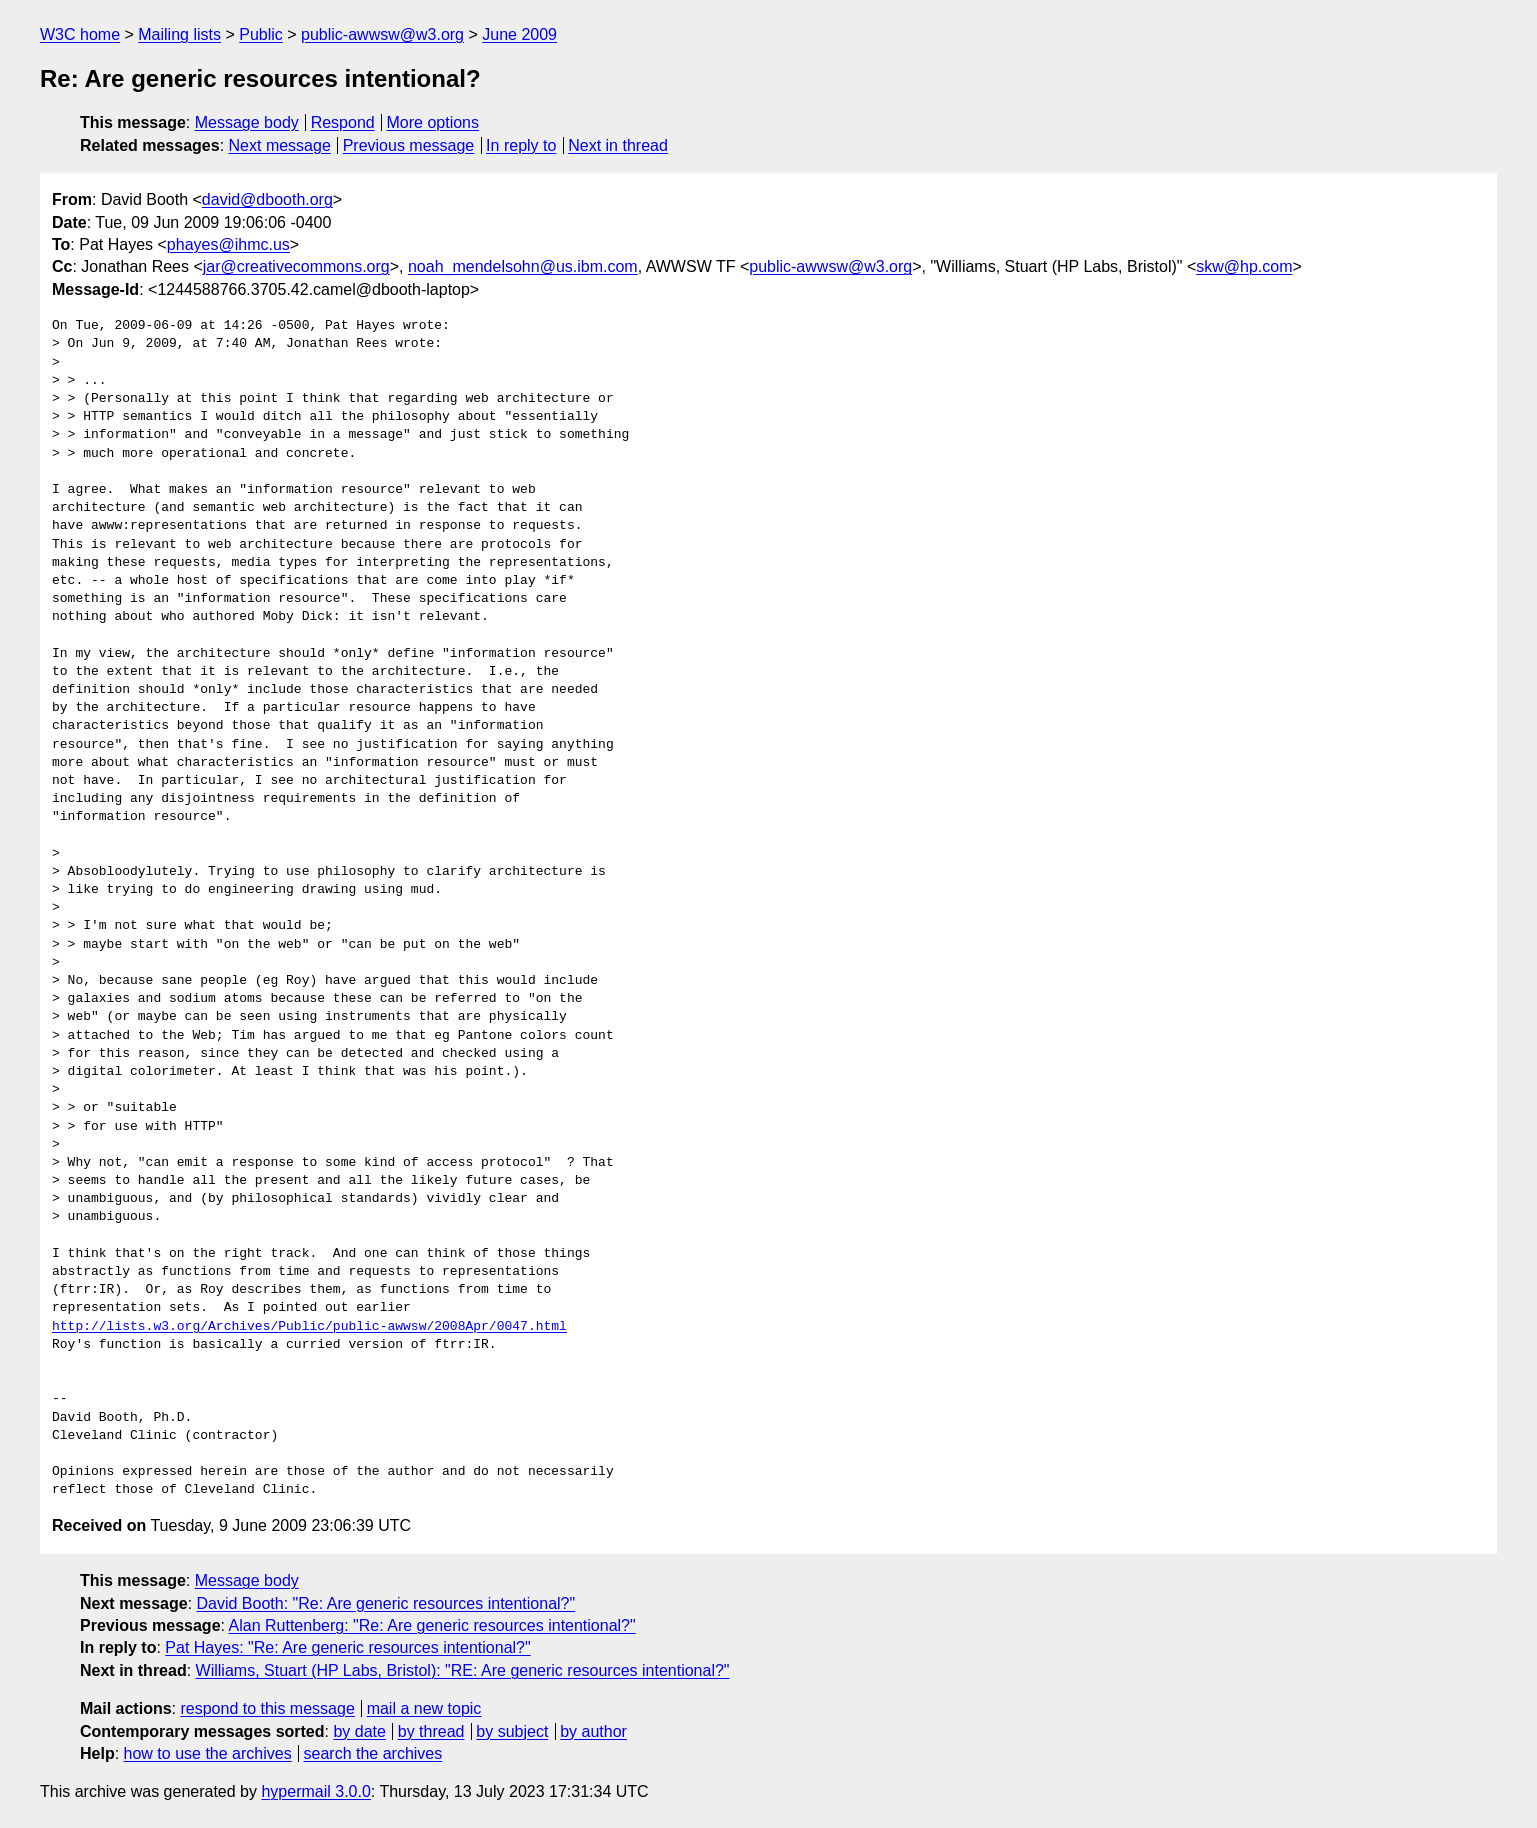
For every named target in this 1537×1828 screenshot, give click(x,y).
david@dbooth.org (267, 199)
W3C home (80, 34)
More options (433, 122)
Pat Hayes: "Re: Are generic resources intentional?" (347, 1647)
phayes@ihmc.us (228, 244)
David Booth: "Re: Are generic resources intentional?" (386, 1603)
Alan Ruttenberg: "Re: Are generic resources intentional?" (432, 1625)
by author (593, 1731)
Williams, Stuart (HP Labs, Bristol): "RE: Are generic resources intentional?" (463, 1670)
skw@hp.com (1244, 266)
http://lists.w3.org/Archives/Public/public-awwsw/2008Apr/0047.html (309, 1327)
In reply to (521, 145)
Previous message (409, 145)
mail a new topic (424, 1708)
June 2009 (519, 34)
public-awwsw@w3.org (382, 34)
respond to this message (267, 1708)
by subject (512, 1731)
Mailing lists (179, 34)
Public (261, 34)
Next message (280, 145)
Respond (343, 122)
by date (359, 1731)
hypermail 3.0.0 (315, 1791)
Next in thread (618, 145)
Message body (247, 122)
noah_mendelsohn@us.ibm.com (523, 266)
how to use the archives (208, 1753)
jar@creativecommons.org (296, 266)
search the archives (373, 1753)
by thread (431, 1731)
